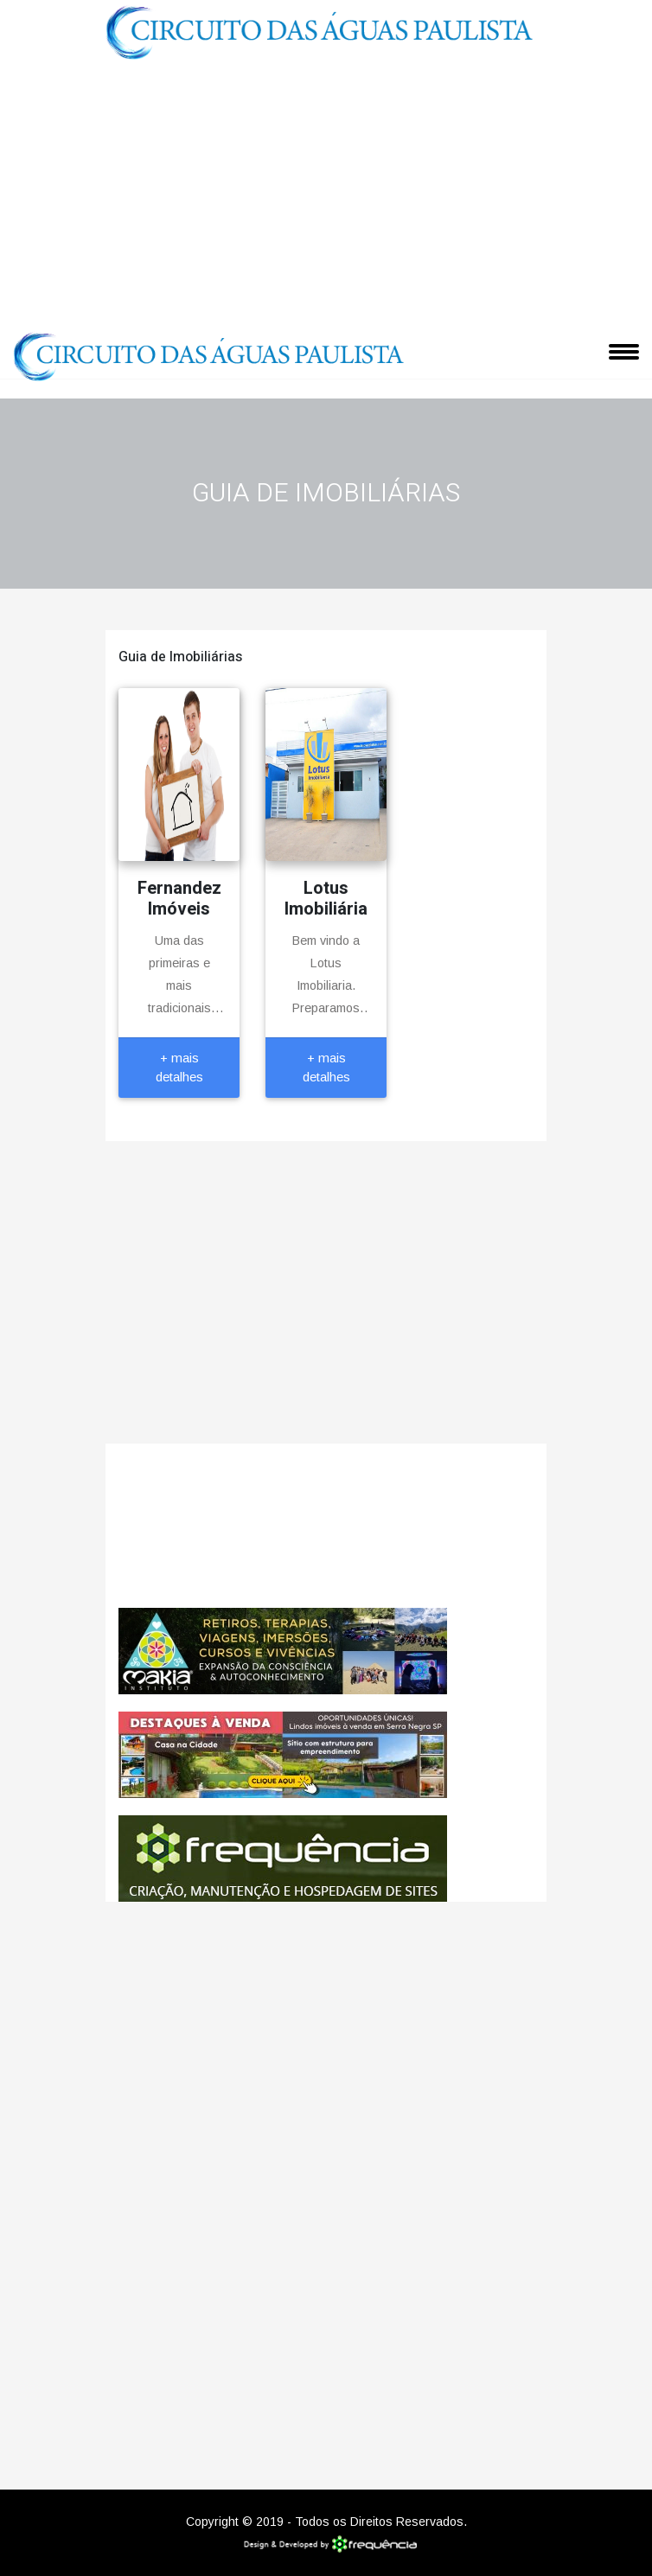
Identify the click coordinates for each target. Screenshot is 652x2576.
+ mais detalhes (179, 1067)
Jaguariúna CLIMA (326, 1526)
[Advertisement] (326, 194)
